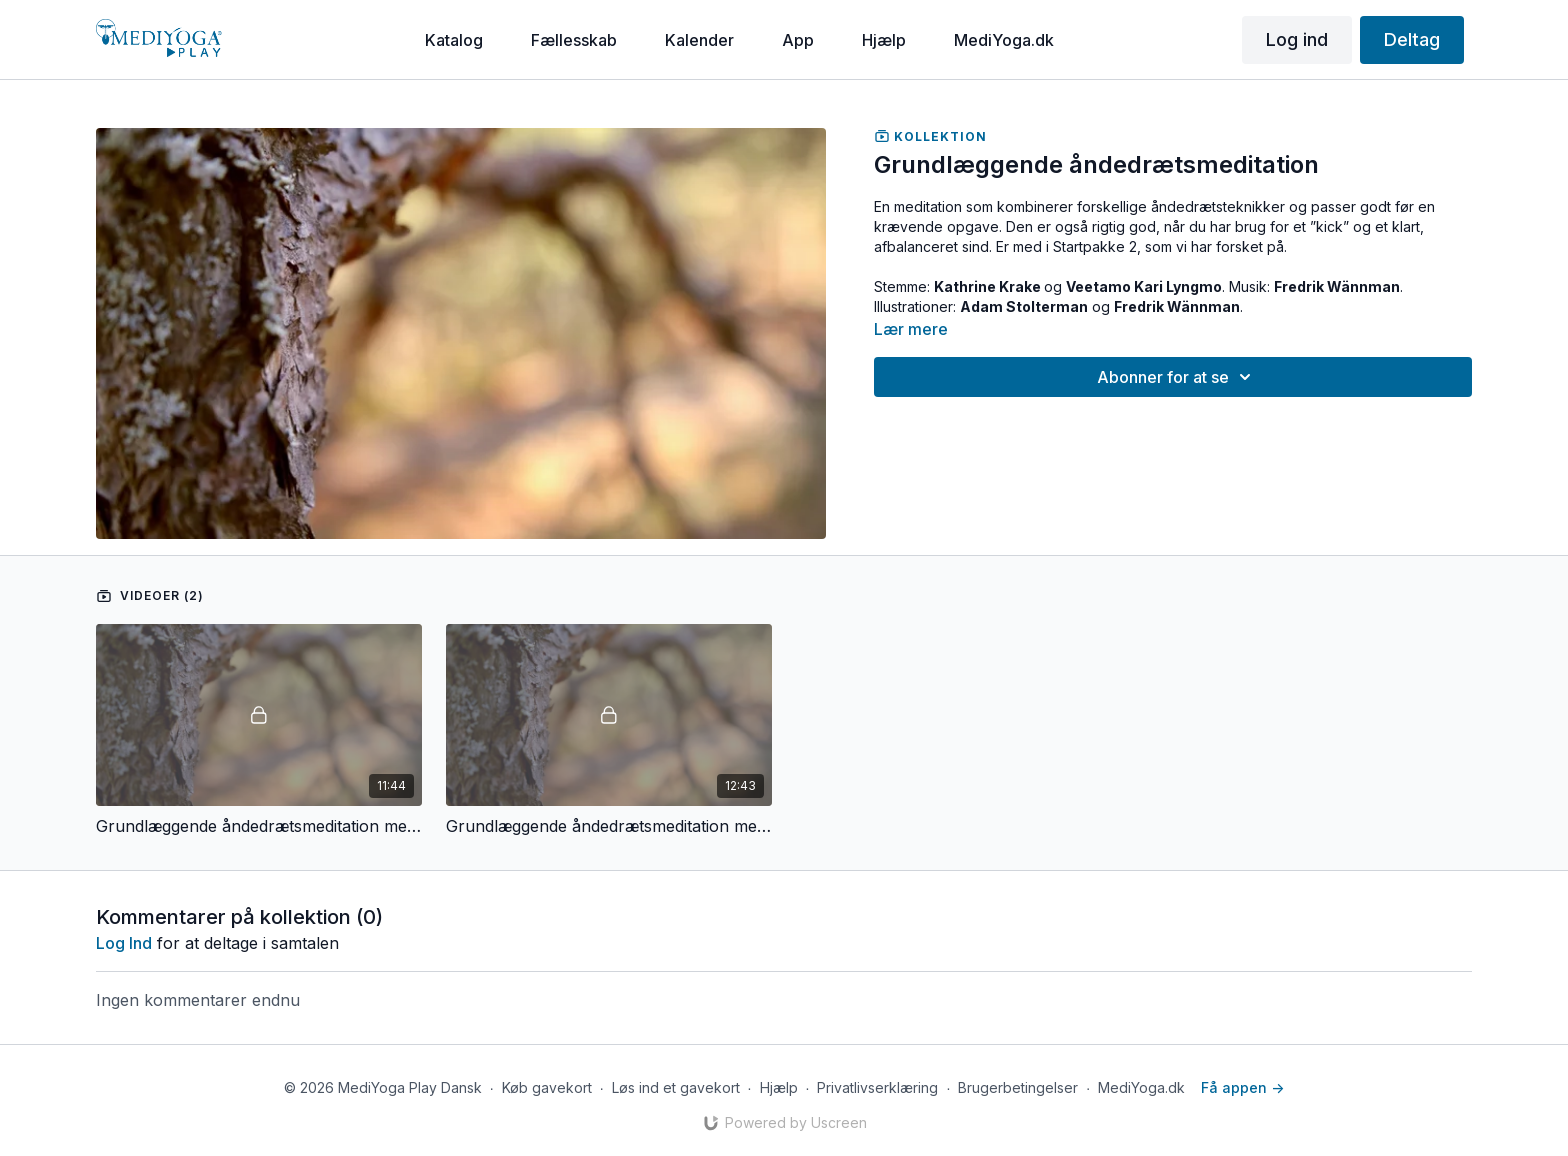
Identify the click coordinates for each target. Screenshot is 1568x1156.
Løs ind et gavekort (676, 1087)
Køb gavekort (547, 1087)
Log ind (1297, 39)
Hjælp (779, 1087)
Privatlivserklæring (877, 1087)
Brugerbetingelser (1018, 1087)
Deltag (1412, 39)
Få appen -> (1242, 1087)
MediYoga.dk (1141, 1087)
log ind (124, 943)
